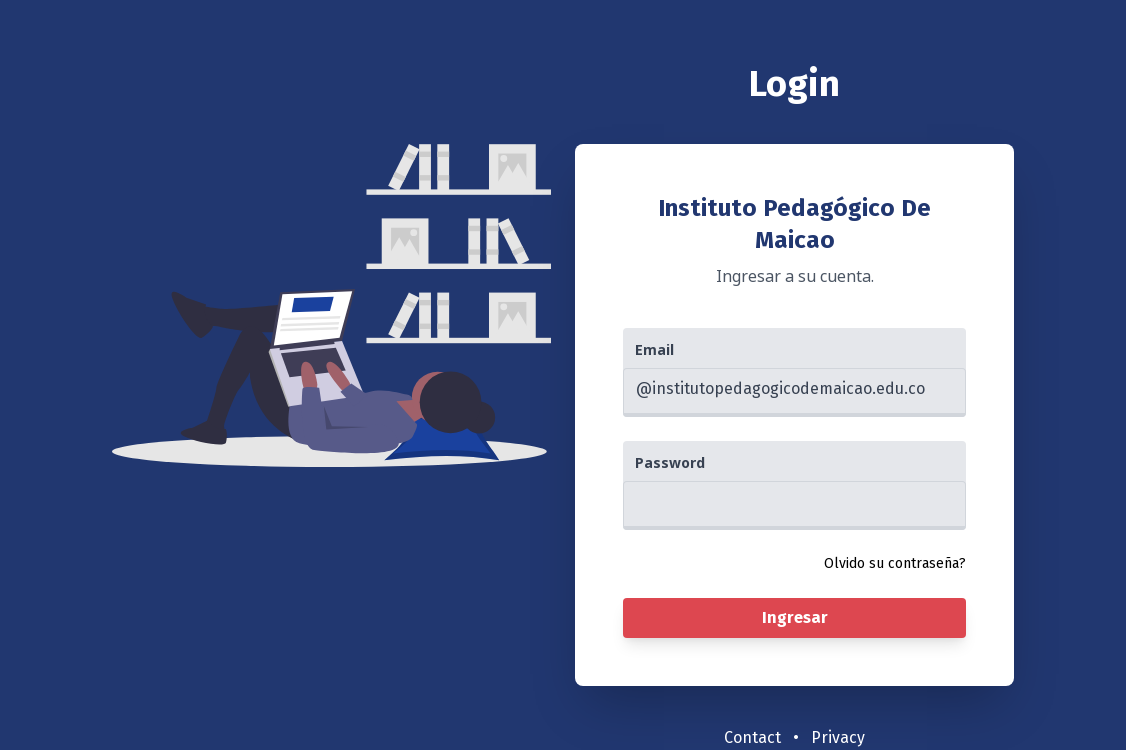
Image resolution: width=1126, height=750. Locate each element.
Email (654, 349)
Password (670, 462)
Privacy (838, 737)
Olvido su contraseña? (895, 563)
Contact (752, 737)
